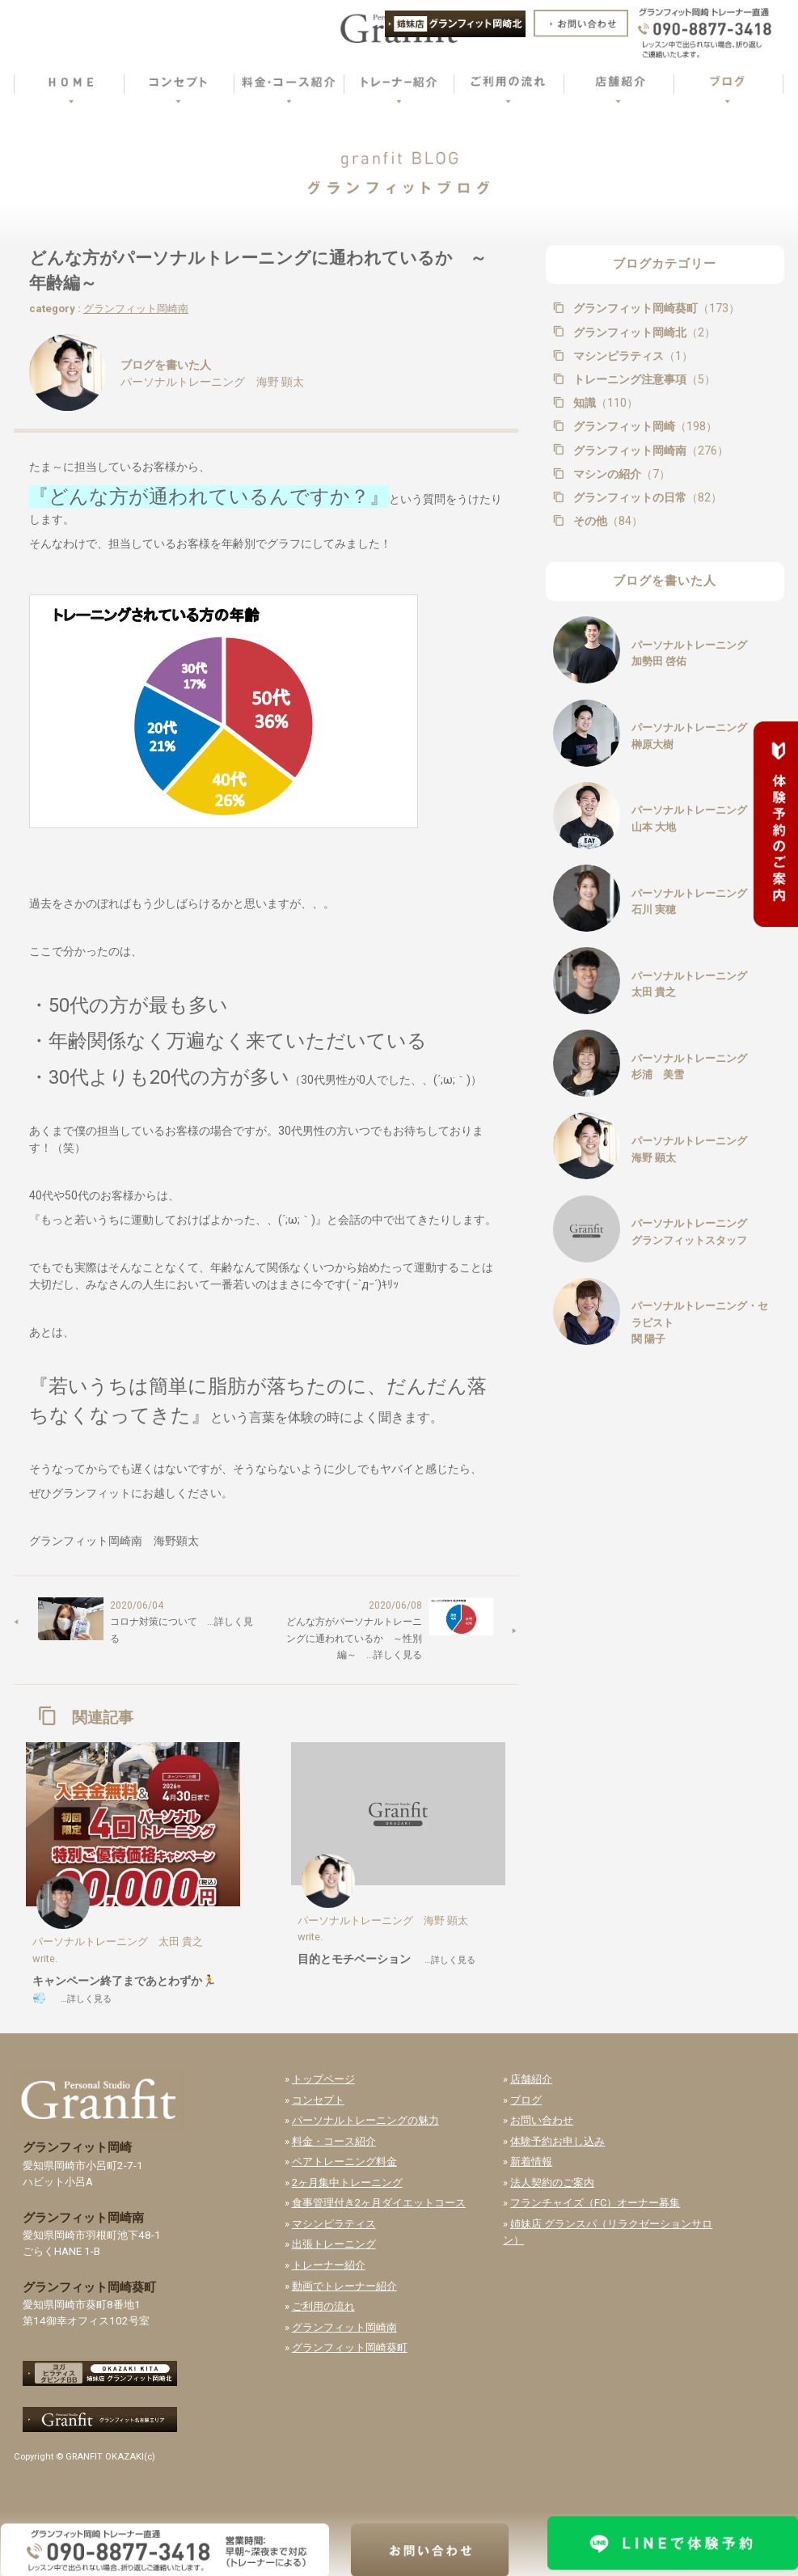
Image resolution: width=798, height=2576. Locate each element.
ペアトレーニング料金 (344, 2161)
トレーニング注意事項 (643, 379)
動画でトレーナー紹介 (344, 2286)
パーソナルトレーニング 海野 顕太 (212, 381)
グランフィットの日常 (646, 497)
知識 (604, 402)
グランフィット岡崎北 (643, 332)
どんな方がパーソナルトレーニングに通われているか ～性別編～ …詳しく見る (354, 1638)
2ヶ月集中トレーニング (347, 2182)
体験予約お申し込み (557, 2141)
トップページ (323, 2079)
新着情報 (531, 2161)
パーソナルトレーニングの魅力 (365, 2120)
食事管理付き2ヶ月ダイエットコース (379, 2203)
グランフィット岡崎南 (135, 308)
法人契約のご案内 (552, 2182)
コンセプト (318, 2100)
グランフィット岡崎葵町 (655, 308)
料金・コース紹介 (334, 2141)
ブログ (526, 2100)
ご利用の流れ (323, 2306)
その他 (606, 520)
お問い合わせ (541, 2120)
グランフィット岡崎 (643, 426)
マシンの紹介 (620, 473)
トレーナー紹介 (328, 2265)
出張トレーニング (334, 2244)
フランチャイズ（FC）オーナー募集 (595, 2203)
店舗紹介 (531, 2079)
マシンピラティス (631, 355)
